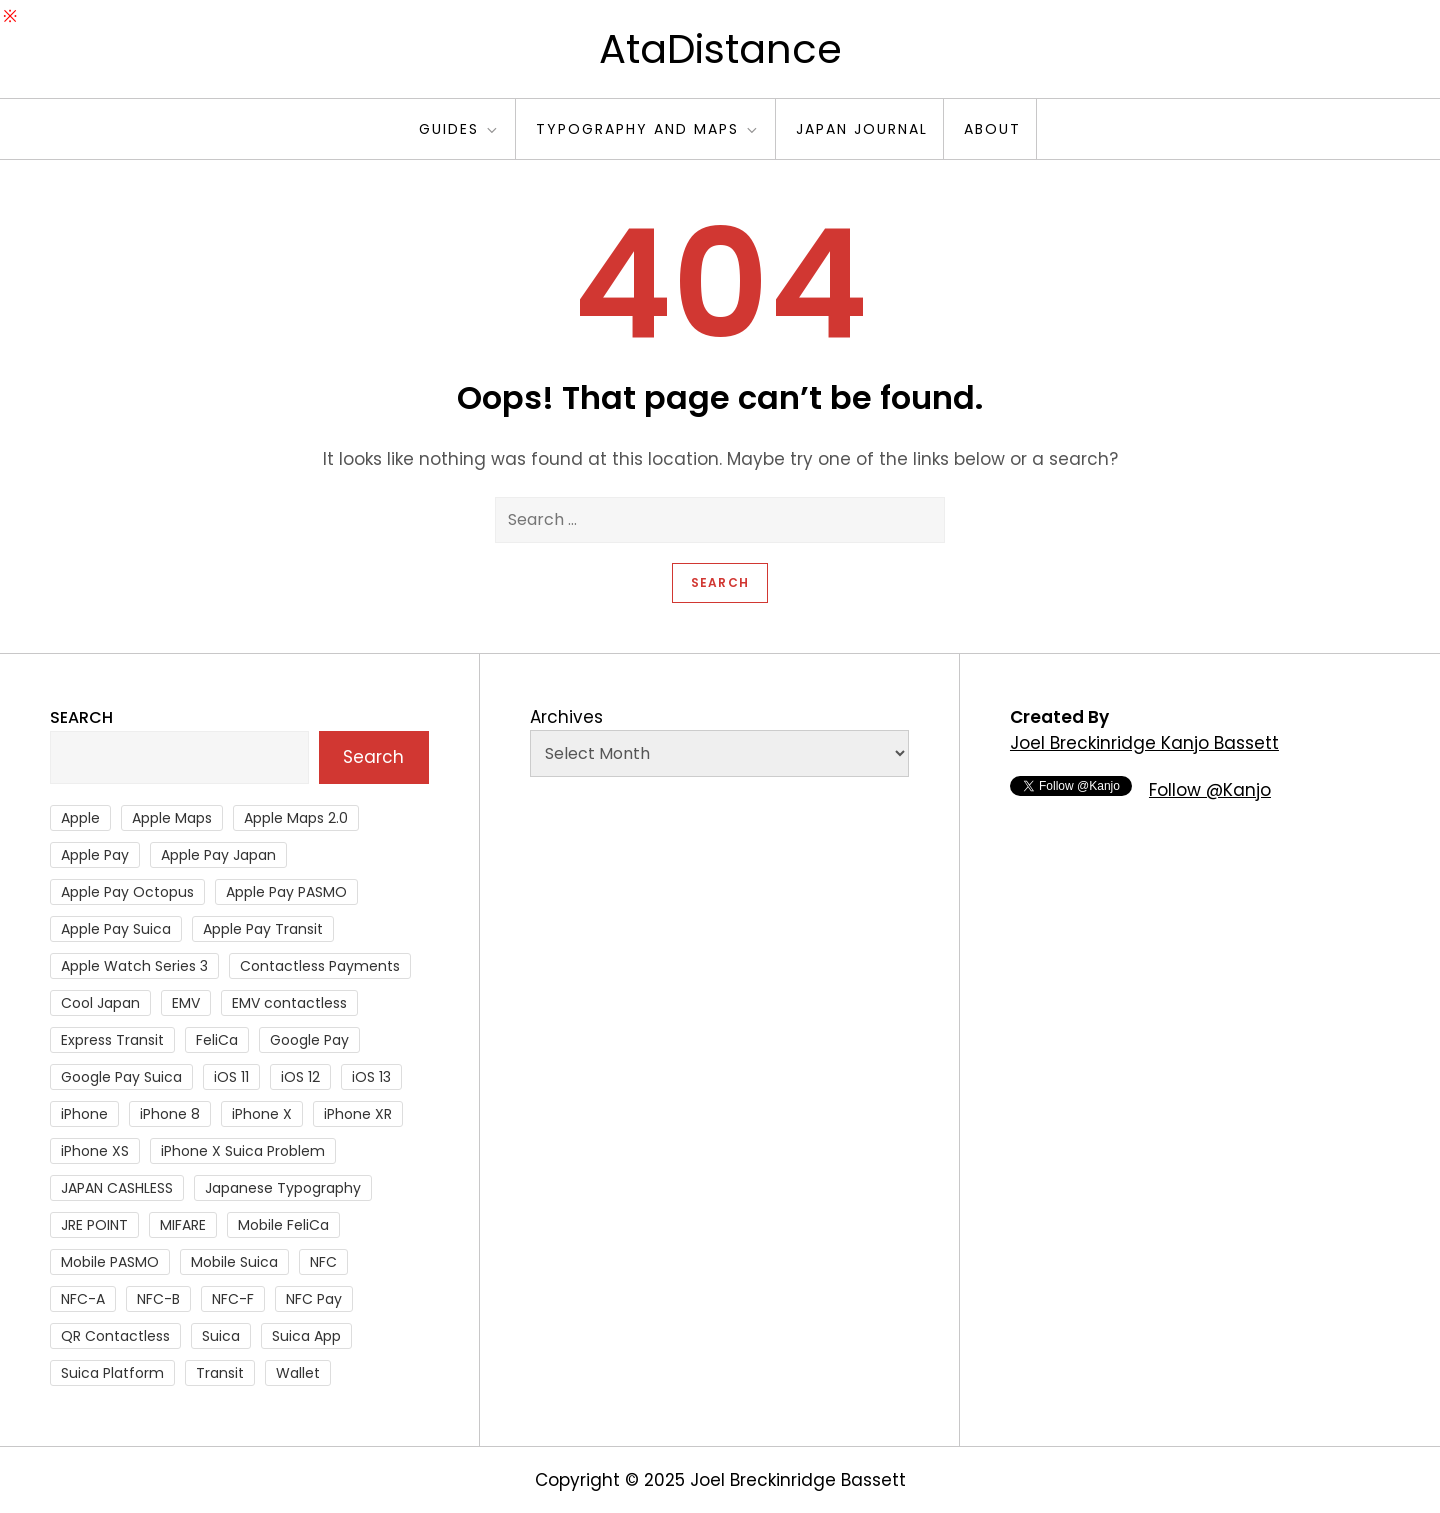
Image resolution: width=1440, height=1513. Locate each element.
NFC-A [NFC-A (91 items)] (83, 1299)
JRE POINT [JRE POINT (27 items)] (94, 1225)
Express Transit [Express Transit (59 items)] (112, 1040)
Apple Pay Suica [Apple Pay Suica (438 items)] (116, 929)
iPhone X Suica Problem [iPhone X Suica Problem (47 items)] (243, 1151)
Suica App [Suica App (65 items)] (306, 1336)
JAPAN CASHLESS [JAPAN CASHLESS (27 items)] (117, 1188)
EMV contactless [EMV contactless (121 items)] (289, 1003)
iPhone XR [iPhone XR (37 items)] (358, 1114)
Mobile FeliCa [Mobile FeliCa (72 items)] (283, 1225)
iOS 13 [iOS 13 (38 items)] (371, 1077)
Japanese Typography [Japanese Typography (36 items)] (283, 1188)
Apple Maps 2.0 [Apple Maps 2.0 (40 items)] (296, 818)
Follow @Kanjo (1210, 790)
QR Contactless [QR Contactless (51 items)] (115, 1336)
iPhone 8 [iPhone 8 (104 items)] (170, 1114)
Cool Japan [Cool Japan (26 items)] (100, 1003)
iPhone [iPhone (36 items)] (84, 1114)
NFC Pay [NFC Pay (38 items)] (314, 1299)
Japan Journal (862, 129)
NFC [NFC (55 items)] (323, 1262)
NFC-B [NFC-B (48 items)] (158, 1299)
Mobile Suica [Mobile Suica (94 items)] (234, 1262)
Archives (566, 717)
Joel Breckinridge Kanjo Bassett (1144, 743)
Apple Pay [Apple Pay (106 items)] (95, 855)
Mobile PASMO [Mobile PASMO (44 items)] (110, 1262)
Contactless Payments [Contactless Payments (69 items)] (320, 966)
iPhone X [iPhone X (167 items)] (262, 1114)
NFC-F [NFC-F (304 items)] (233, 1299)
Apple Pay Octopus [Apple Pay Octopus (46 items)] (127, 892)
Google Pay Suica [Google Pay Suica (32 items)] (121, 1077)
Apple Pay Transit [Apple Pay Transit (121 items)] (263, 929)
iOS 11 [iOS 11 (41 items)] (231, 1077)
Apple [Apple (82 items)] (80, 818)
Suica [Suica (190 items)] (221, 1336)
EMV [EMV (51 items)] (186, 1003)
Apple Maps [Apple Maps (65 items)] (172, 818)
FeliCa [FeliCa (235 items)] (217, 1040)
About (992, 129)
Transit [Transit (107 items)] (220, 1373)
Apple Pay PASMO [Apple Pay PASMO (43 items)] (286, 892)
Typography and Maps (648, 129)
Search (81, 717)
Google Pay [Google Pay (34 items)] (309, 1040)
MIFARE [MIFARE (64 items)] (183, 1225)
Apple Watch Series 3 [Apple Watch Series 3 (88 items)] (134, 966)
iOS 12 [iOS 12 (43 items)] (300, 1077)
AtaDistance (720, 49)
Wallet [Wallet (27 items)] (298, 1373)
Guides (459, 129)
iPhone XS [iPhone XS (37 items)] (95, 1151)
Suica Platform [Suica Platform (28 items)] (112, 1373)
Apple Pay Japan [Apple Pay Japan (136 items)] (218, 855)
